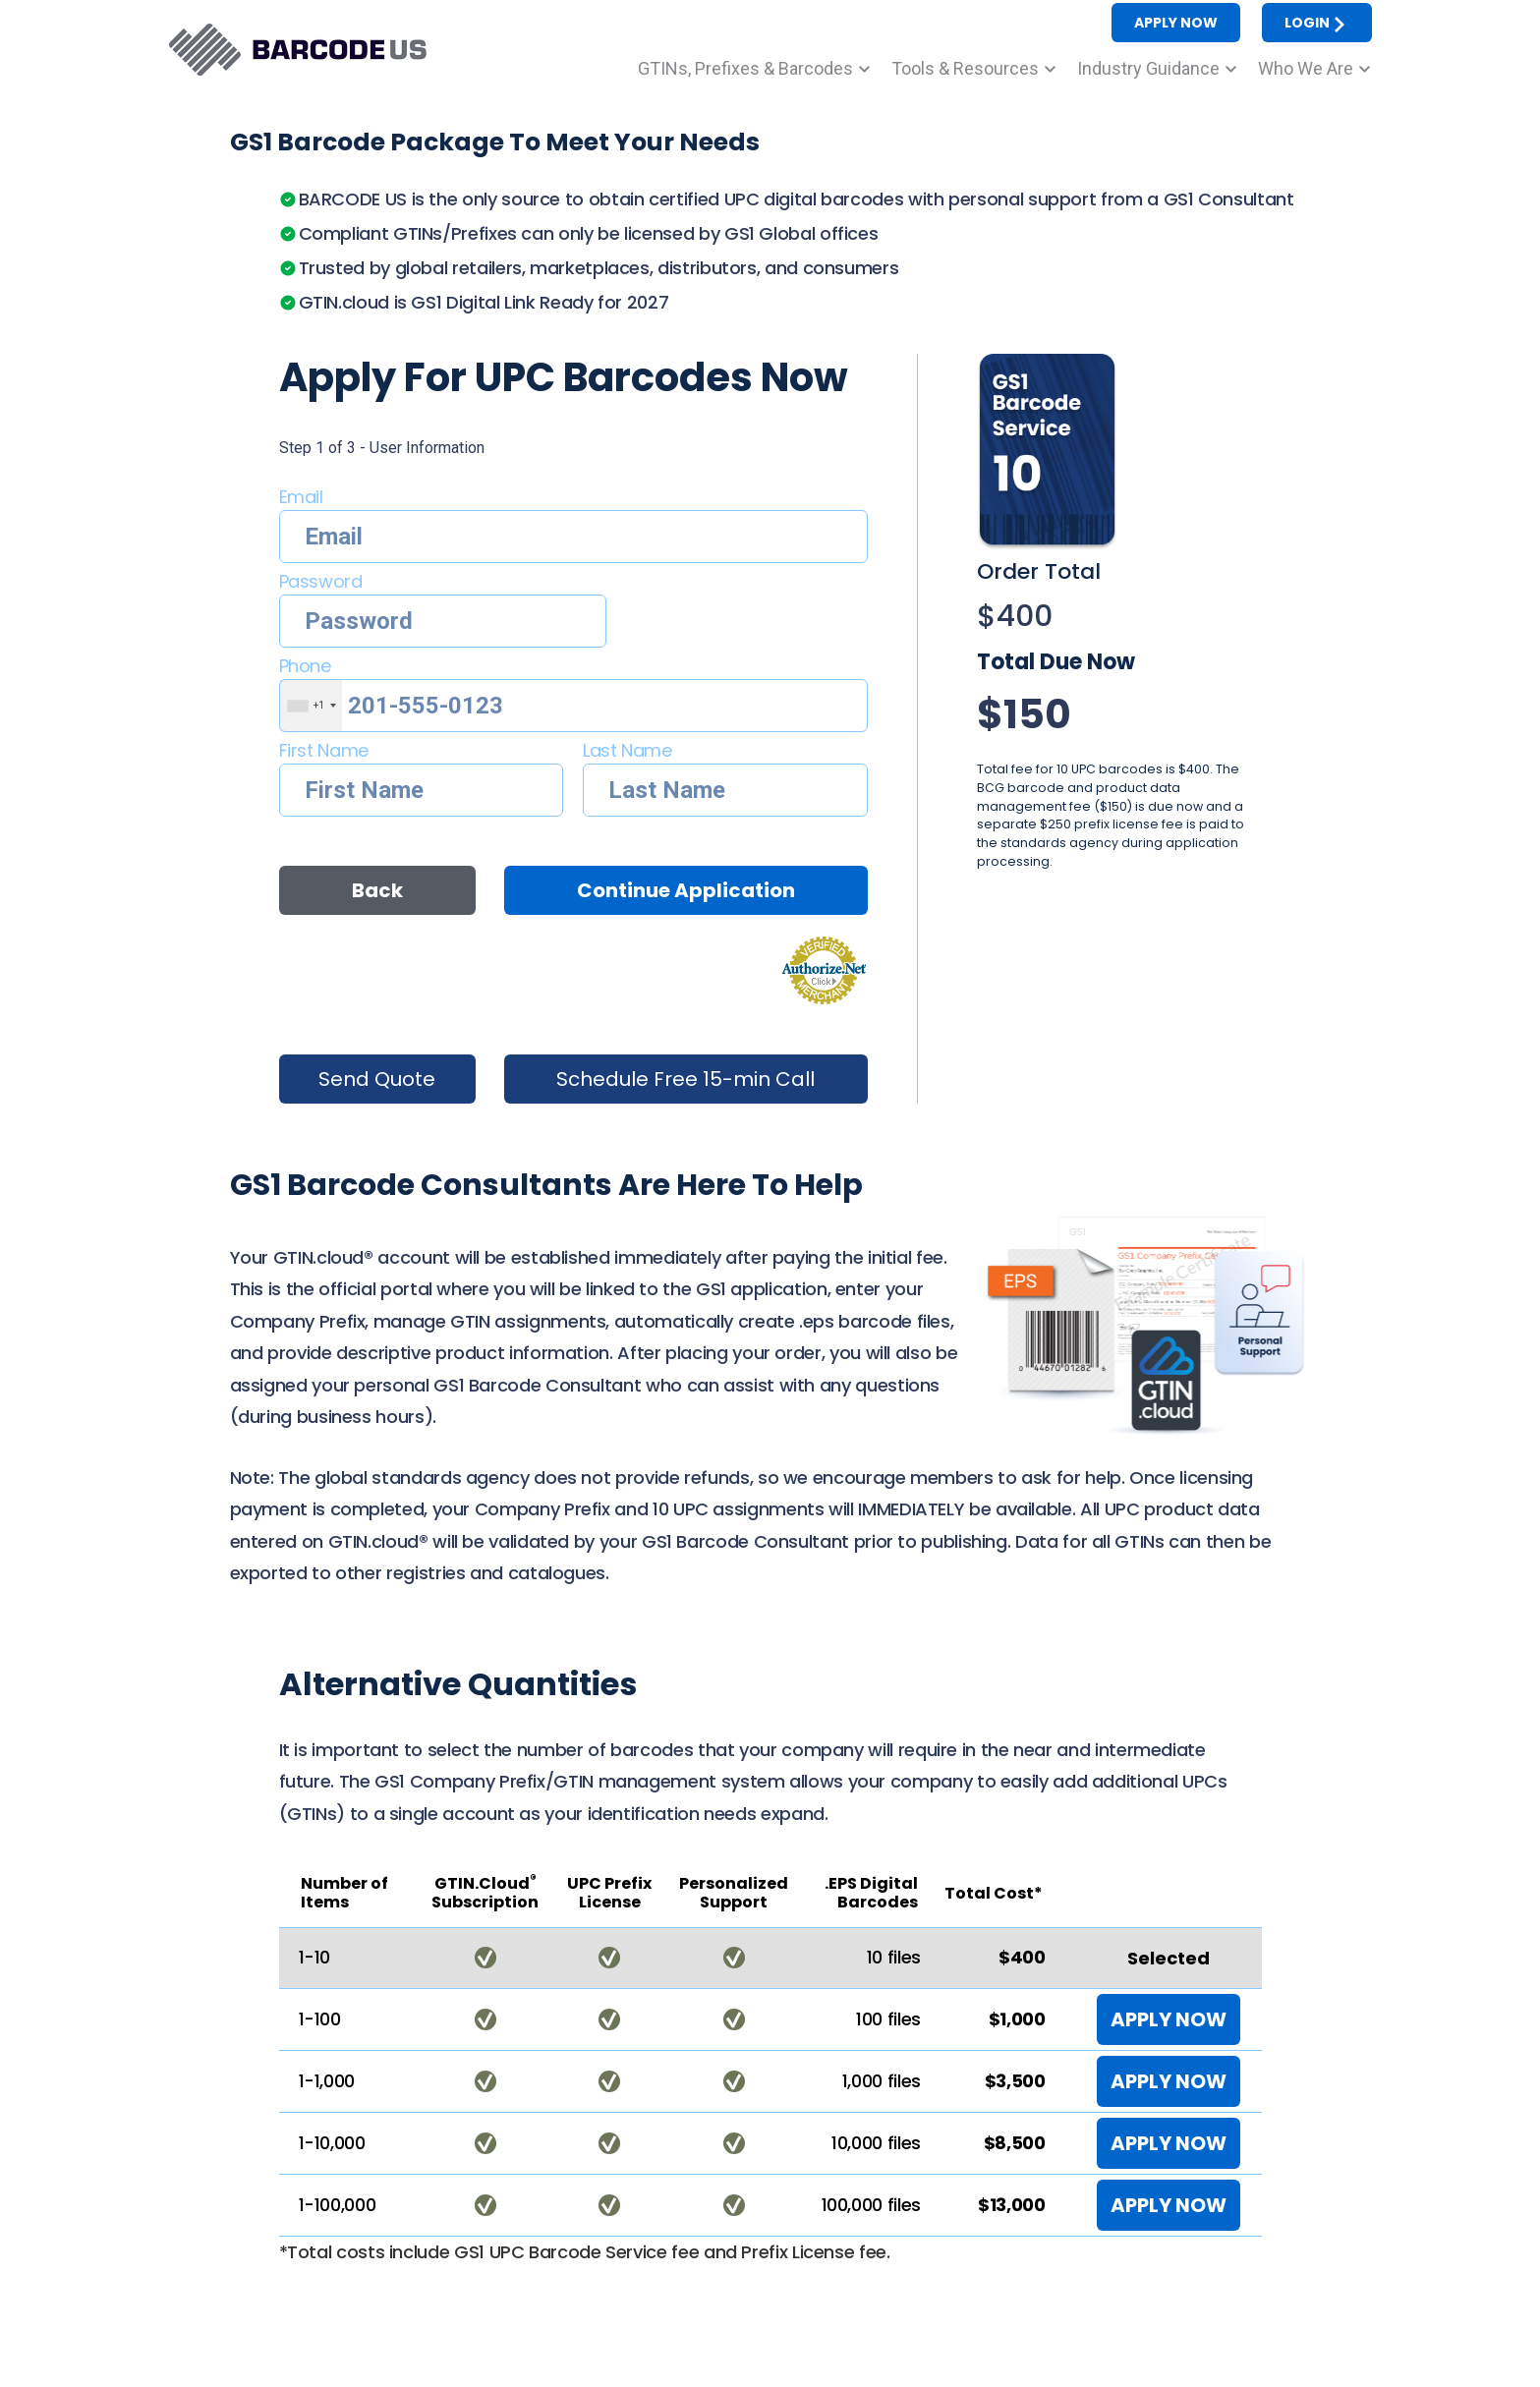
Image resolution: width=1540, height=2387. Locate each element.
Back (377, 890)
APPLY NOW (1168, 2019)
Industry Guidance (1148, 68)
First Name (324, 750)
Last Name (627, 750)
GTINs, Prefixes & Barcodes (745, 68)
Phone (305, 666)
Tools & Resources (965, 68)
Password (321, 581)
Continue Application (686, 890)
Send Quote (376, 1079)
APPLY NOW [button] (1176, 22)
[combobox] (311, 705)
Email (301, 496)
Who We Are (1305, 68)
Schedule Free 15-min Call (685, 1079)
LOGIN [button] (1316, 23)
